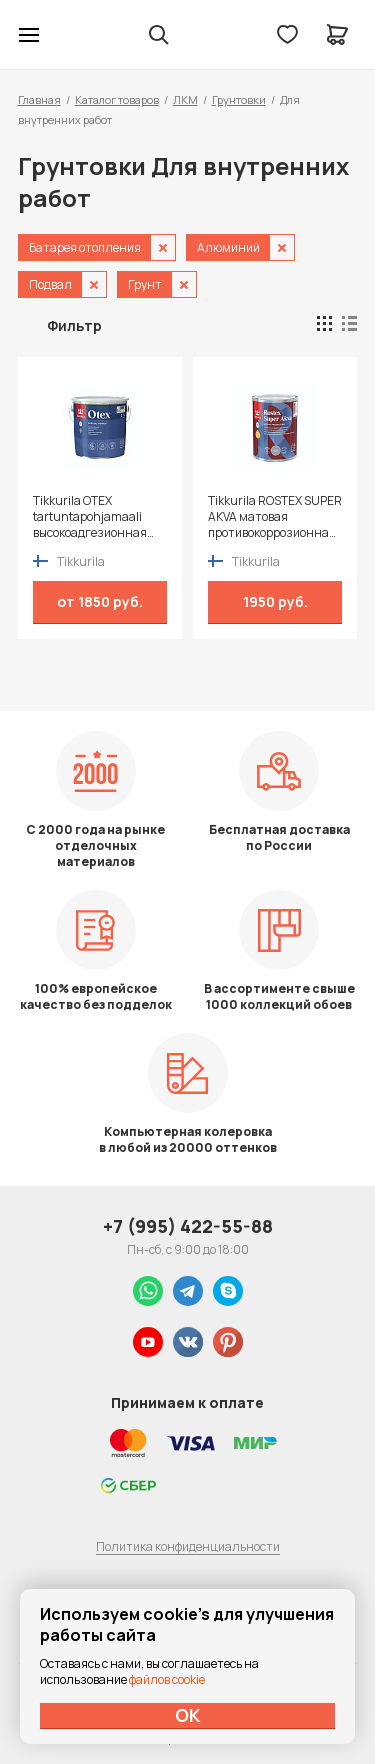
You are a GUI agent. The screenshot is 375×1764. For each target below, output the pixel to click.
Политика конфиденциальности (188, 1546)
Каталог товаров (117, 99)
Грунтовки (239, 99)
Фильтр (74, 325)
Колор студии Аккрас (81, 35)
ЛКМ (185, 99)
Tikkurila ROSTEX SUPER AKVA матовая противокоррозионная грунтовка (275, 517)
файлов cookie (167, 1679)
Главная (39, 99)
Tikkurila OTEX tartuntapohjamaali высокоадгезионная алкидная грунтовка (92, 517)
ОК (188, 1715)
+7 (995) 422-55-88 (188, 1226)
